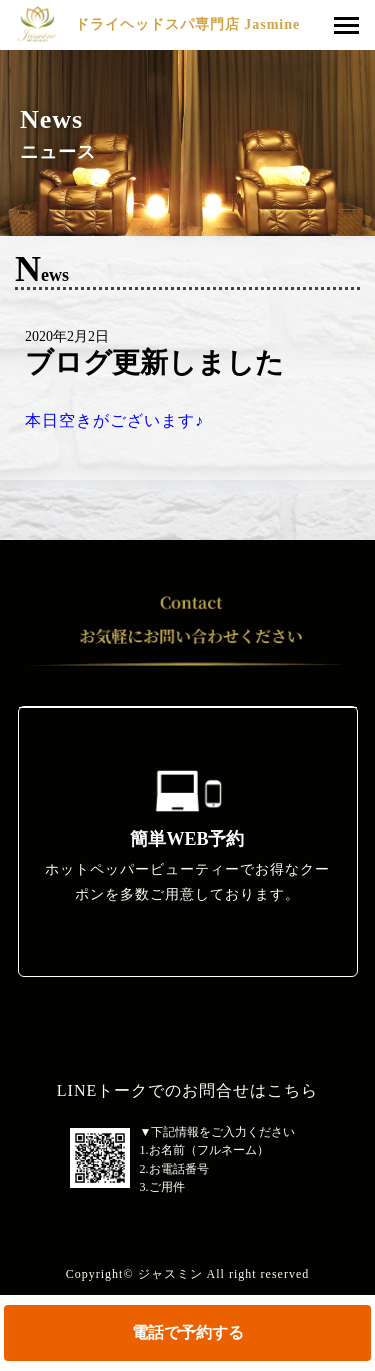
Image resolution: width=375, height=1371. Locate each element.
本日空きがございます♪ (114, 420)
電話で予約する (188, 1332)
